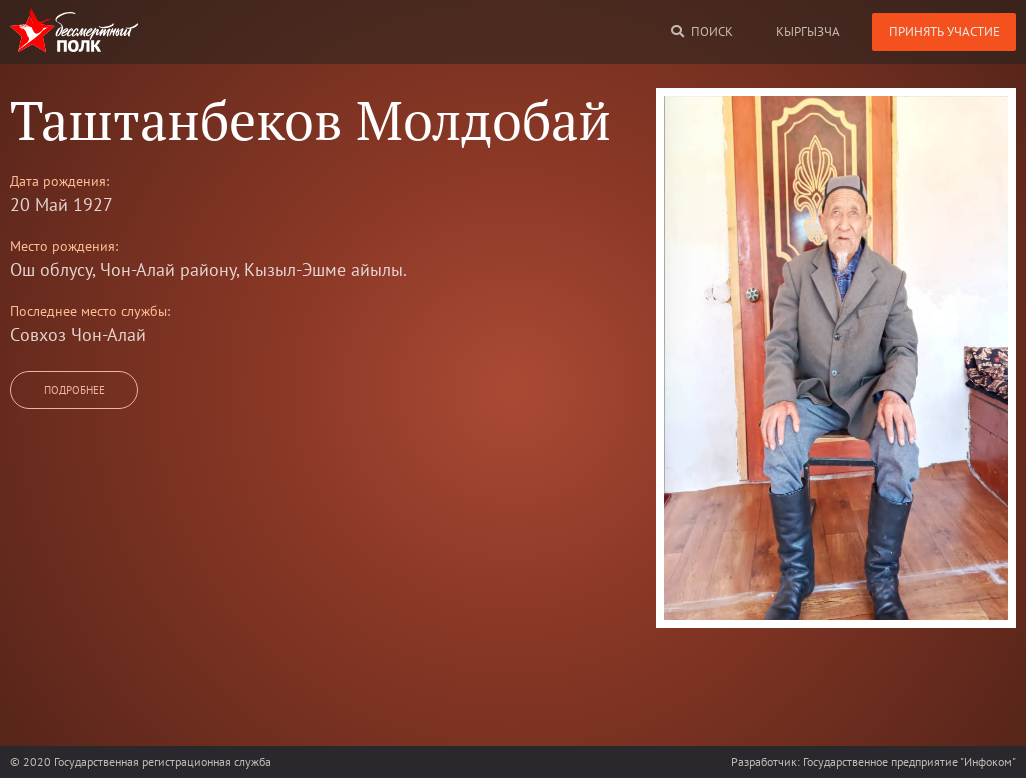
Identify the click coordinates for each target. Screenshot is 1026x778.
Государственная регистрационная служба (162, 761)
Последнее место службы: (90, 311)
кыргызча (808, 31)
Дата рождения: (59, 181)
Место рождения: (64, 246)
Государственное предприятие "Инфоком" (909, 761)
